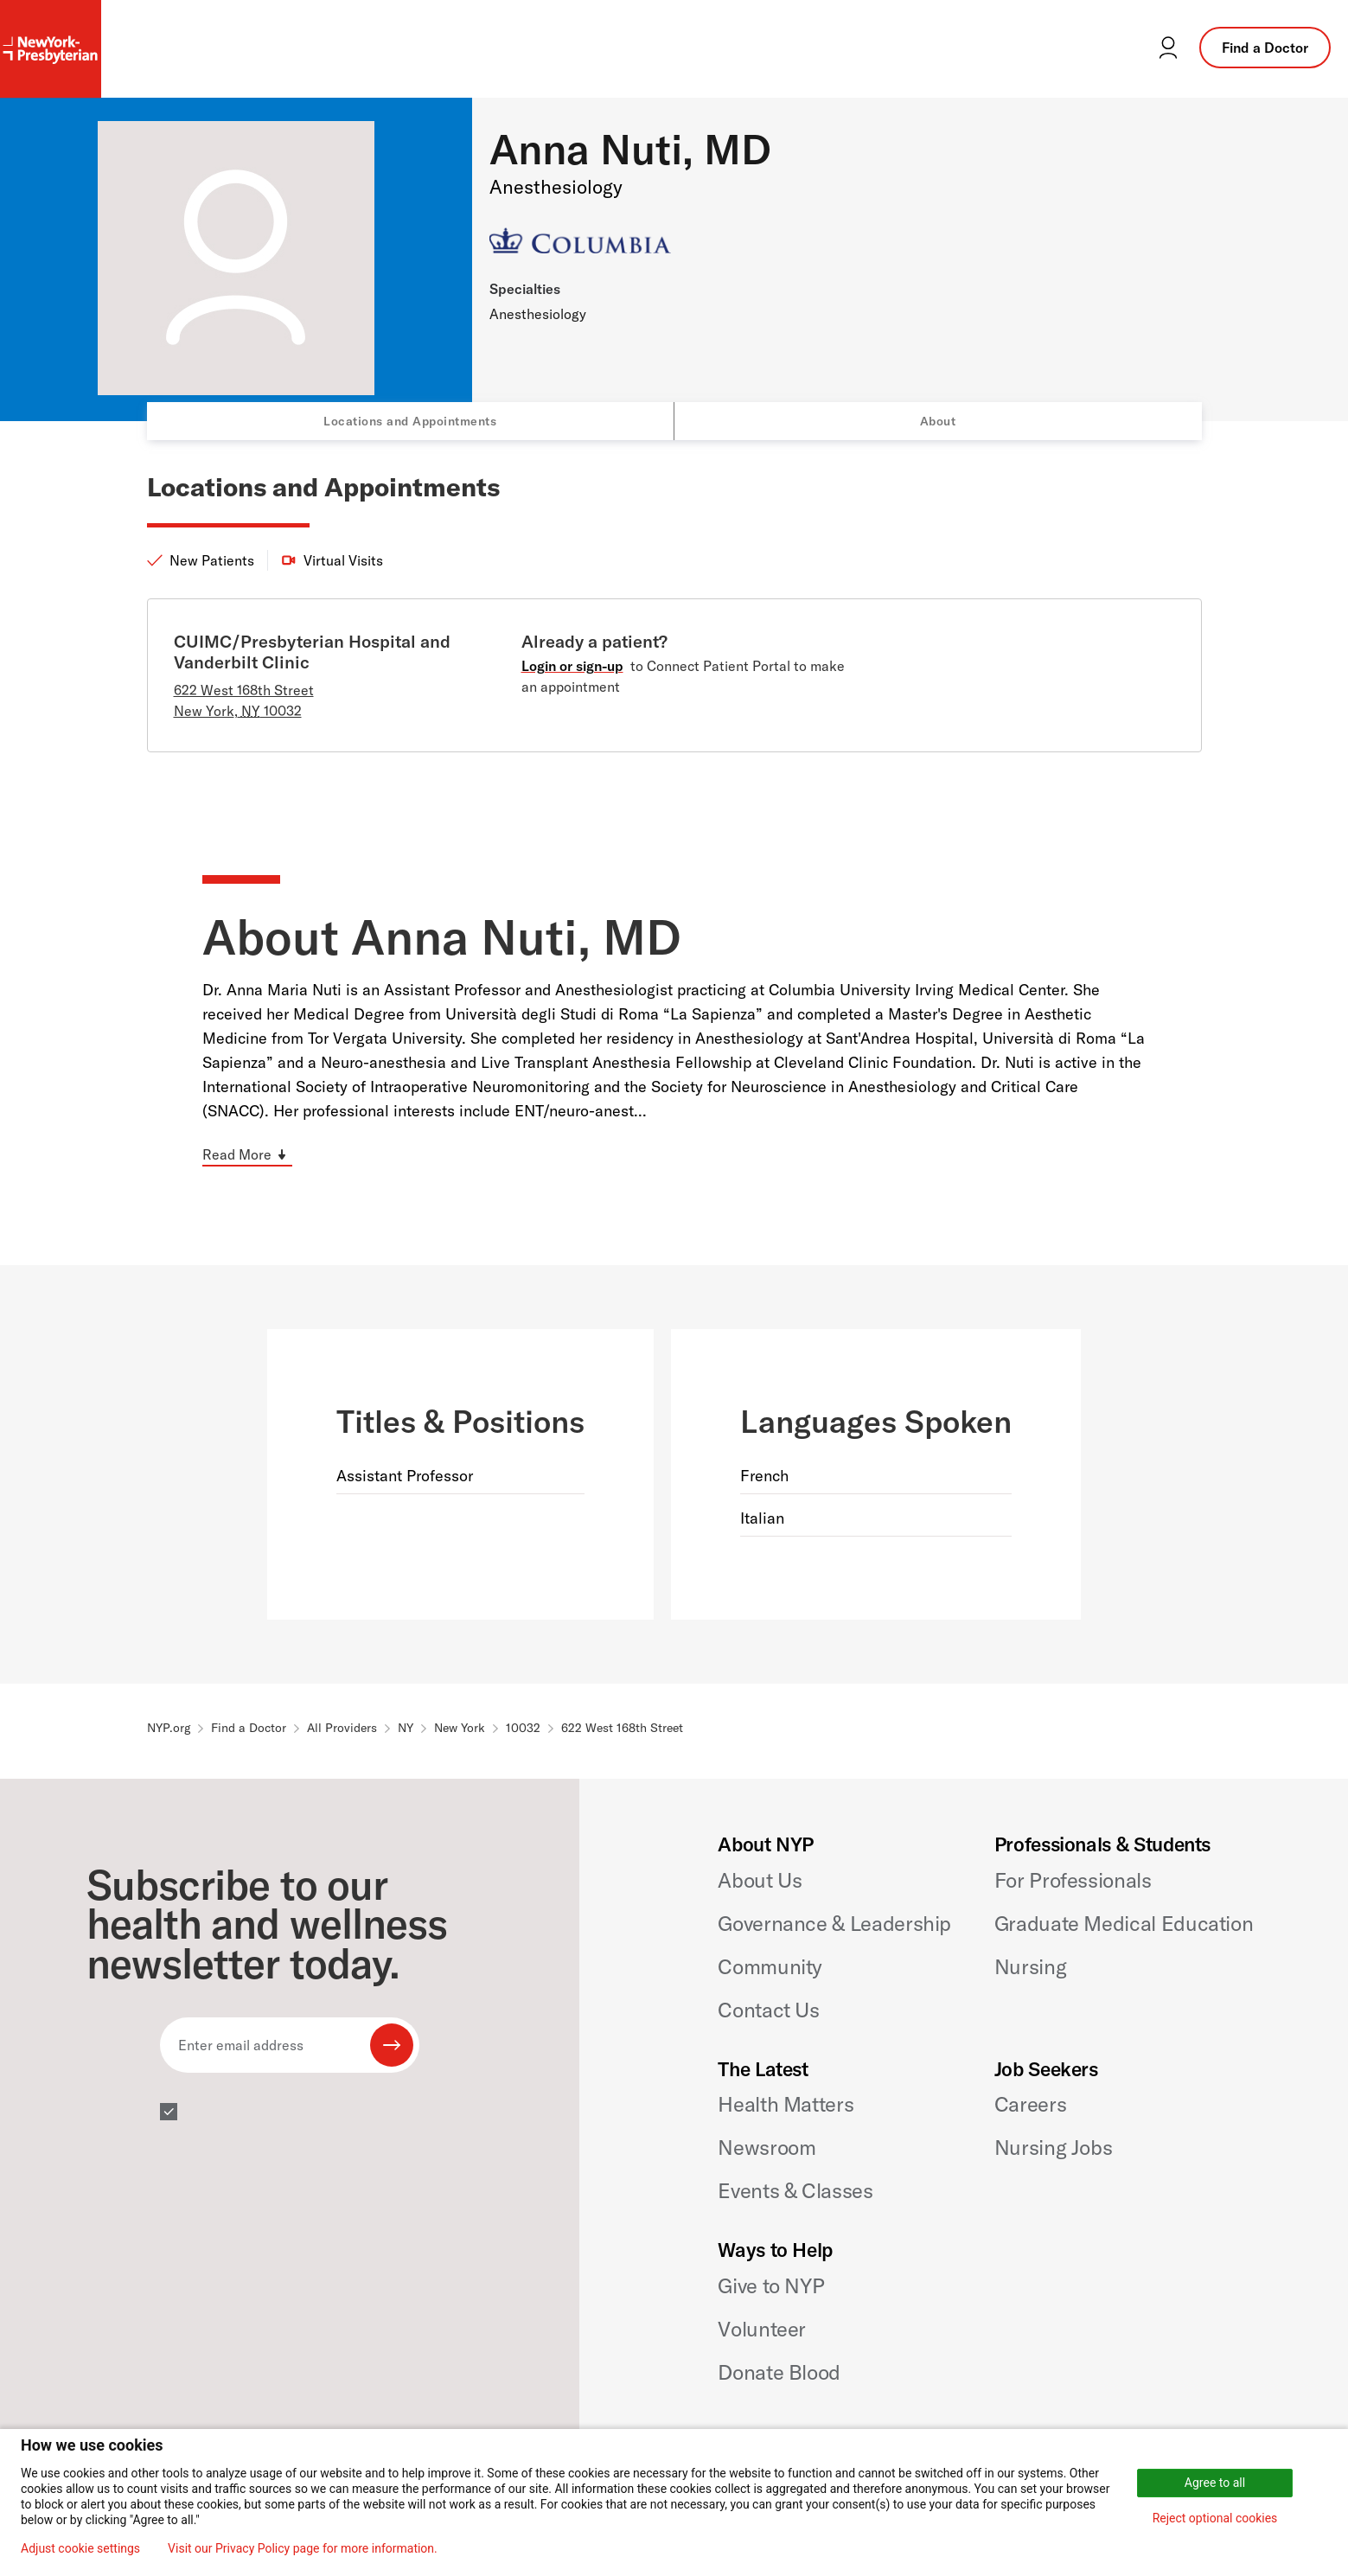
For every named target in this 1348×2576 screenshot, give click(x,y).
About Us (760, 1880)
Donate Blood (779, 2372)
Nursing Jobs (1053, 2147)
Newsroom (766, 2147)
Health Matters (785, 2104)
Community (770, 1966)
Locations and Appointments (409, 421)
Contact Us (768, 2010)
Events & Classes (795, 2190)
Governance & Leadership (834, 1923)
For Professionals (1073, 1880)
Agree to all (1215, 2483)
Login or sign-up (572, 665)
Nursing (1030, 1966)
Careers (1030, 2104)
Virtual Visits (343, 560)
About (938, 421)
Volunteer (762, 2329)
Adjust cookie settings (80, 2548)
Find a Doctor (1265, 47)
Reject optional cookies (1215, 2518)
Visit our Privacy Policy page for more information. (303, 2548)
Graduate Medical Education (1124, 1923)
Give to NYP (771, 2285)
